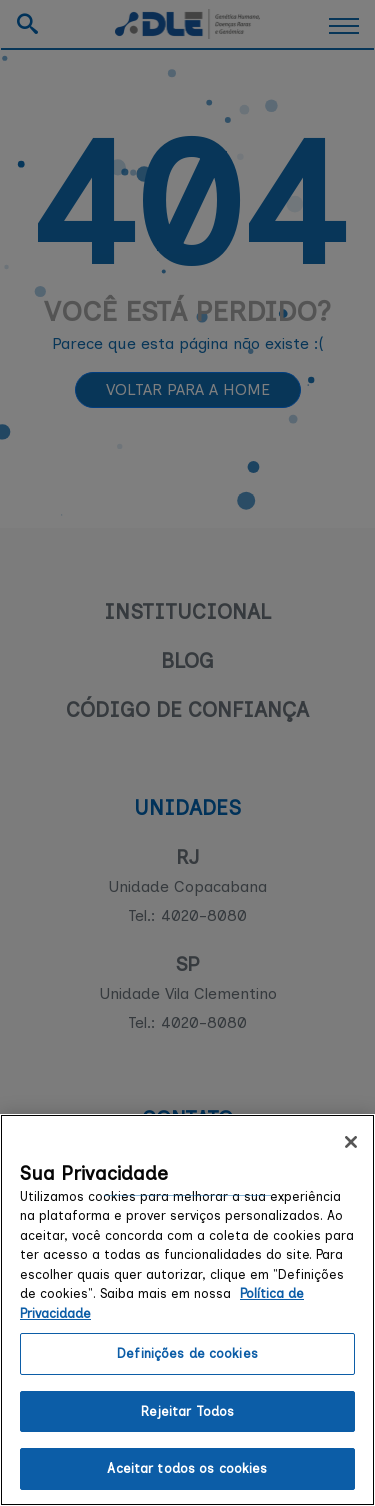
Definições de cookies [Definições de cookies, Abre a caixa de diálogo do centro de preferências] (187, 1353)
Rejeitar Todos (188, 1411)
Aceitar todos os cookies (187, 1468)
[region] (187, 1310)
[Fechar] (351, 1142)
